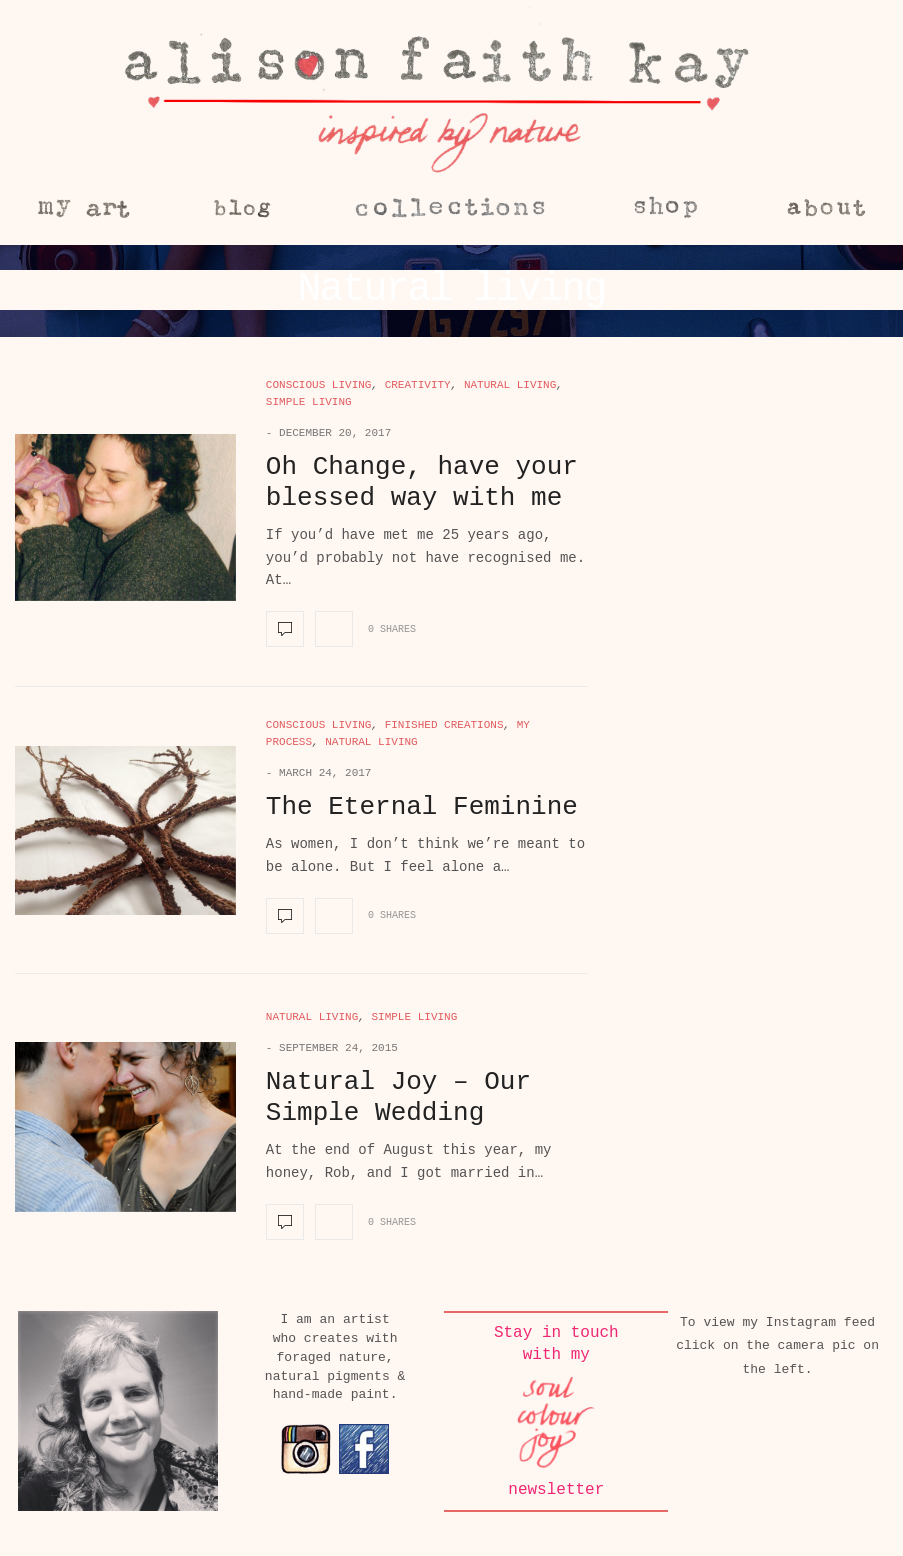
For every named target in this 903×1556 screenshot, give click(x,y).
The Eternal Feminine (422, 807)
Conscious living (319, 385)
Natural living (510, 385)
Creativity (418, 385)
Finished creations (444, 725)
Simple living (309, 402)
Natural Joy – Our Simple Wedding (398, 1097)
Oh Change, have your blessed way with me (422, 482)
